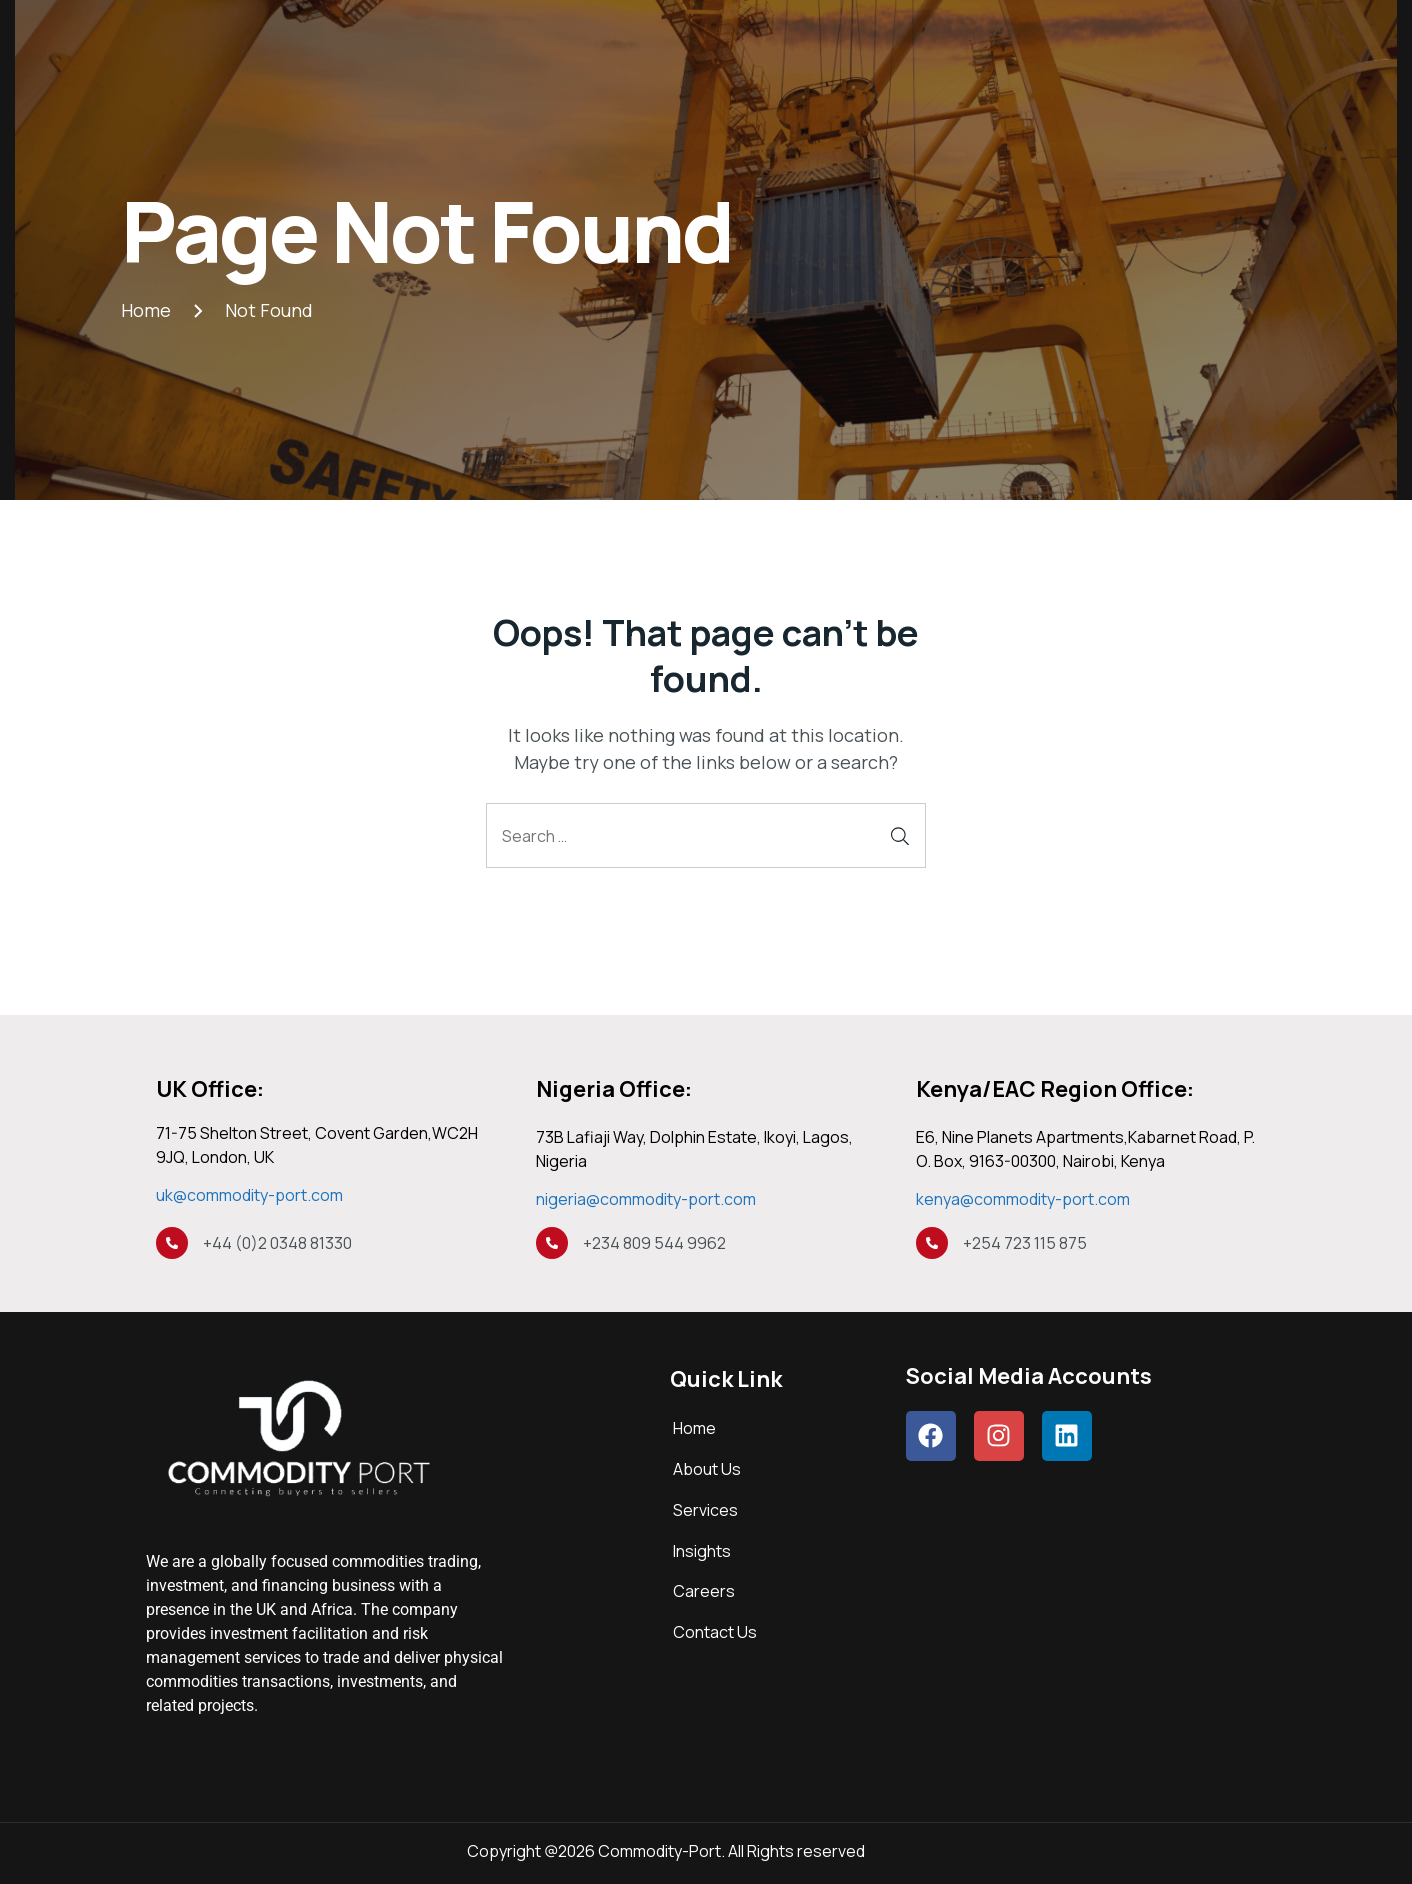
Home (694, 1428)
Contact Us (715, 1632)
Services (705, 1510)
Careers (704, 1591)
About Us (707, 1469)
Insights (702, 1551)
